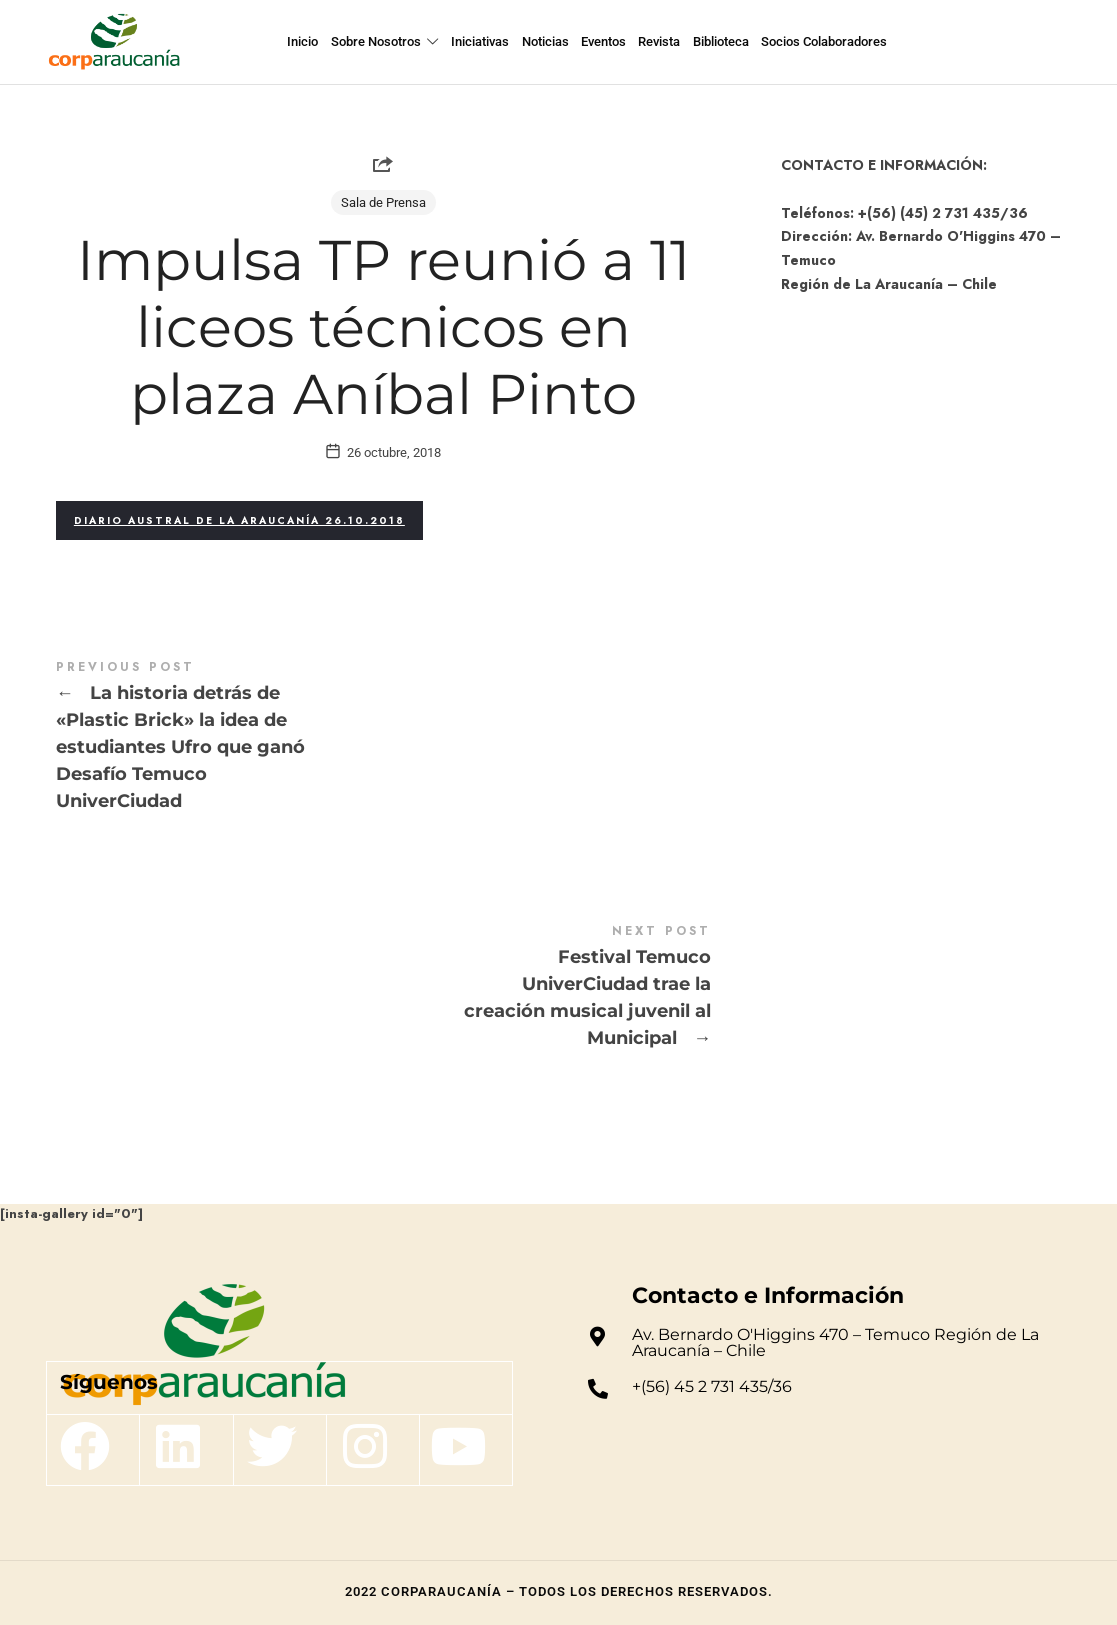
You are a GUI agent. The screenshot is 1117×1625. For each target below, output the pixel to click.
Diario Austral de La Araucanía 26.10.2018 (239, 520)
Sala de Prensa (383, 202)
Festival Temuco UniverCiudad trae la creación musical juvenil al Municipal (383, 987)
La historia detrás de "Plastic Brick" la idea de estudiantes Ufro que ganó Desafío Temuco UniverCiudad (383, 737)
